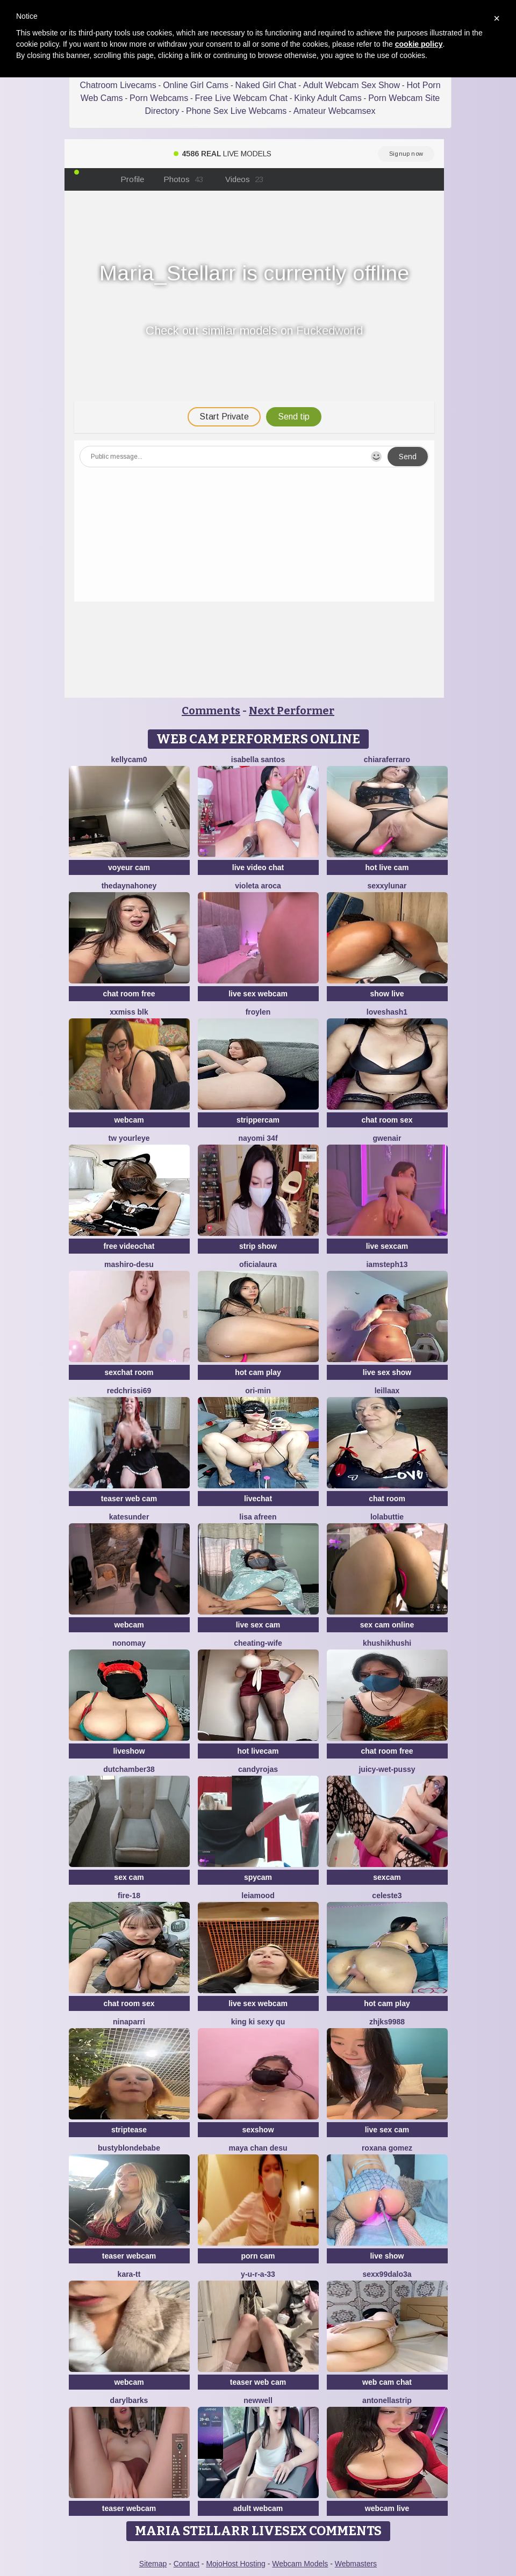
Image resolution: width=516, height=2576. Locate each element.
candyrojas (258, 1769)
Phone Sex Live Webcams (236, 110)
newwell (258, 2400)
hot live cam (387, 867)
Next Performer (291, 710)
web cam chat (387, 2382)
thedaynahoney (129, 885)
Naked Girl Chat (265, 85)
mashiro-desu (129, 1264)
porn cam (258, 2256)
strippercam (258, 1120)
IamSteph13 (386, 1264)
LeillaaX (387, 1390)
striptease (129, 2129)
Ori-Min (257, 1390)
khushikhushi (387, 1643)
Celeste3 (387, 1895)
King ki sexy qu (258, 2021)
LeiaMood (257, 1895)
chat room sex (387, 1120)
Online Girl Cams (195, 85)
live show (387, 2256)
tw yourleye (128, 1138)
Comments (211, 710)
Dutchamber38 (129, 1769)
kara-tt (129, 2274)
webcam (129, 1120)
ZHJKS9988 (387, 2021)
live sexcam (387, 1246)
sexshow (258, 2129)
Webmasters (356, 2563)
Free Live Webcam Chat (241, 98)
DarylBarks (129, 2400)
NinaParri (129, 2021)
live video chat (258, 867)
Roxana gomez (387, 2148)
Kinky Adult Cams (327, 98)
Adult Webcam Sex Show (351, 85)
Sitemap (153, 2563)
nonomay (129, 1643)
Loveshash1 (387, 1012)
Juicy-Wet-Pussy (387, 1769)
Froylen (258, 1012)
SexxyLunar (386, 885)
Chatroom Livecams (118, 85)
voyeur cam (129, 867)
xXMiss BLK (129, 1012)
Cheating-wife (258, 1643)
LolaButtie (387, 1517)
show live (387, 993)
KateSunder (129, 1517)
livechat (258, 1498)
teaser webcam (129, 2256)
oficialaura (258, 1264)
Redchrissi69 (129, 1390)
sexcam (386, 1877)
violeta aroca (258, 885)
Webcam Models (300, 2563)
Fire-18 (129, 1895)
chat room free (129, 993)
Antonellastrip (387, 2400)
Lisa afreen (257, 1517)
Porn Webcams (159, 98)
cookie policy (419, 44)
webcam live (387, 2508)
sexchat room (128, 1372)
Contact (186, 2563)
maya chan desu (258, 2148)
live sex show (387, 1372)
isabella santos (258, 759)
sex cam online (387, 1624)
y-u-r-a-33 (258, 2274)
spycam (258, 1877)
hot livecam (257, 1751)
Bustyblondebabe (129, 2148)
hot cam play (258, 1372)
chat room (387, 1498)
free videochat (129, 1246)
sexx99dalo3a (386, 2274)
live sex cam (258, 1624)
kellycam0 (129, 759)
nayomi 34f (257, 1138)
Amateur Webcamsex (334, 110)
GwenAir (387, 1138)
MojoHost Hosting (236, 2563)
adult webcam (258, 2508)
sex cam (129, 1877)
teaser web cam (129, 1498)
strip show (258, 1246)
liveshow (129, 1751)
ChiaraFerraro (387, 759)
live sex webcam (258, 993)
